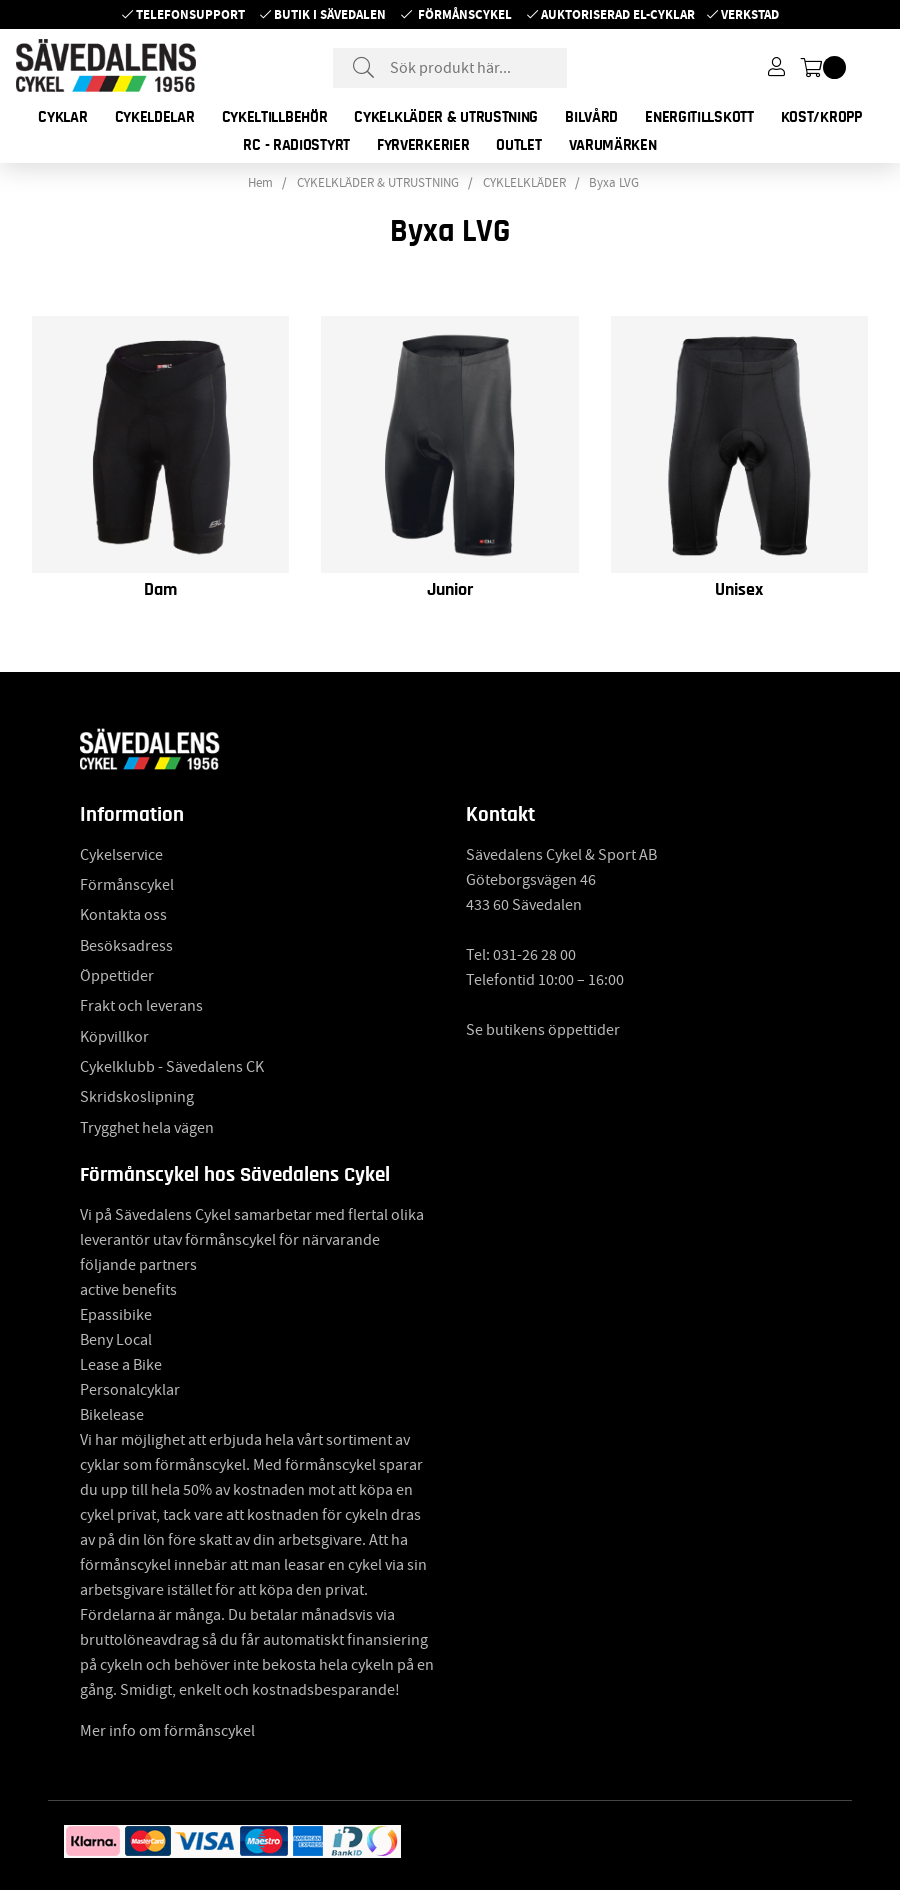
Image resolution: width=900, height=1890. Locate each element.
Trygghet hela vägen (147, 1128)
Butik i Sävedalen (330, 14)
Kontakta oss (123, 915)
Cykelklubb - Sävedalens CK (172, 1067)
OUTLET (518, 145)
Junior (450, 590)
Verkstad (750, 14)
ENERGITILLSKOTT (699, 117)
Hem (260, 183)
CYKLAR (62, 117)
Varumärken (613, 145)
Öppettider (117, 976)
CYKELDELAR (155, 117)
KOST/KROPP (821, 117)
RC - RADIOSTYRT (296, 145)
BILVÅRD (591, 117)
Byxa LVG (614, 183)
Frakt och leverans (141, 1006)
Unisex (739, 590)
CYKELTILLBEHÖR (275, 117)
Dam (160, 590)
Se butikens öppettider (543, 1030)
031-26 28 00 (534, 955)
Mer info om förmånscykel (167, 1731)
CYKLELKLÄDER (524, 183)
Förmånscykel (465, 14)
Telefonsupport (190, 14)
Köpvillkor (114, 1037)
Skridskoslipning (137, 1097)
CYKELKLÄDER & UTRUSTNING (446, 117)
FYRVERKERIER (423, 145)
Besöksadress (126, 946)
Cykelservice (121, 855)
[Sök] (450, 68)
